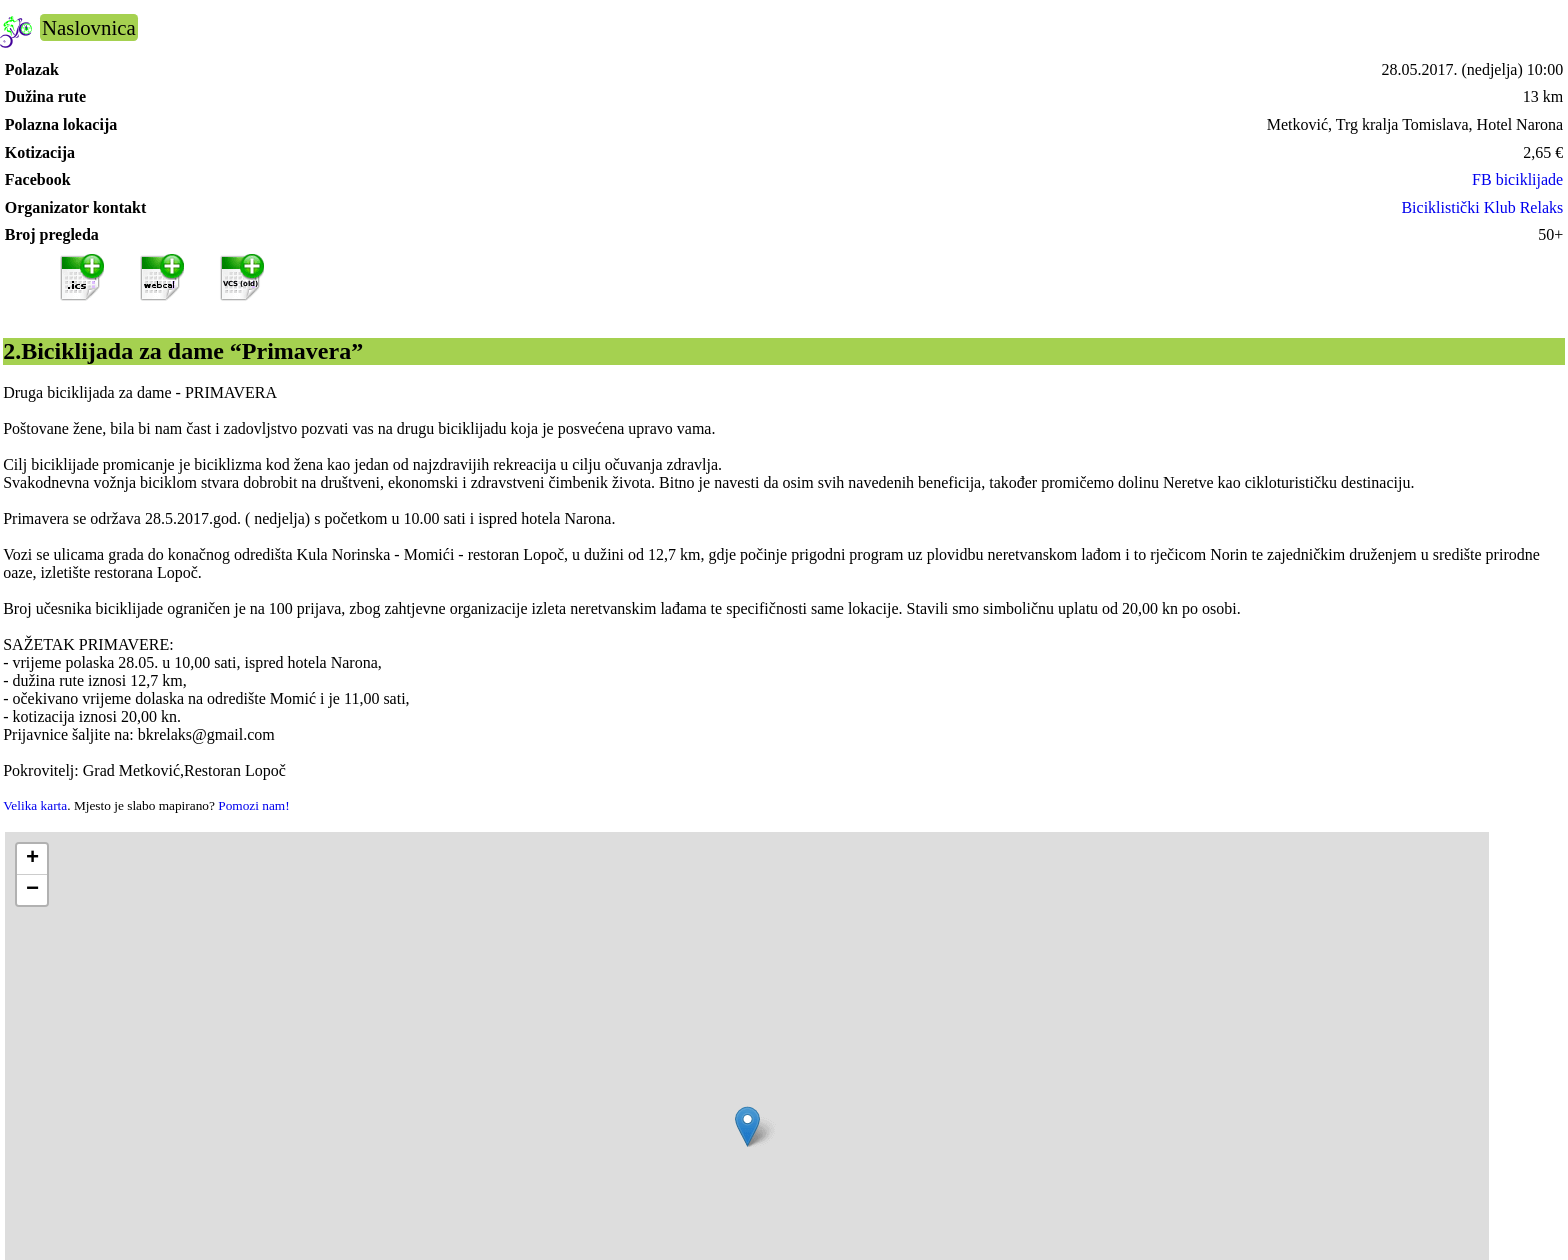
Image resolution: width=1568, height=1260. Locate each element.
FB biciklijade (1517, 179)
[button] (747, 1126)
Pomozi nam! (253, 805)
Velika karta (35, 805)
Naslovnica (89, 27)
